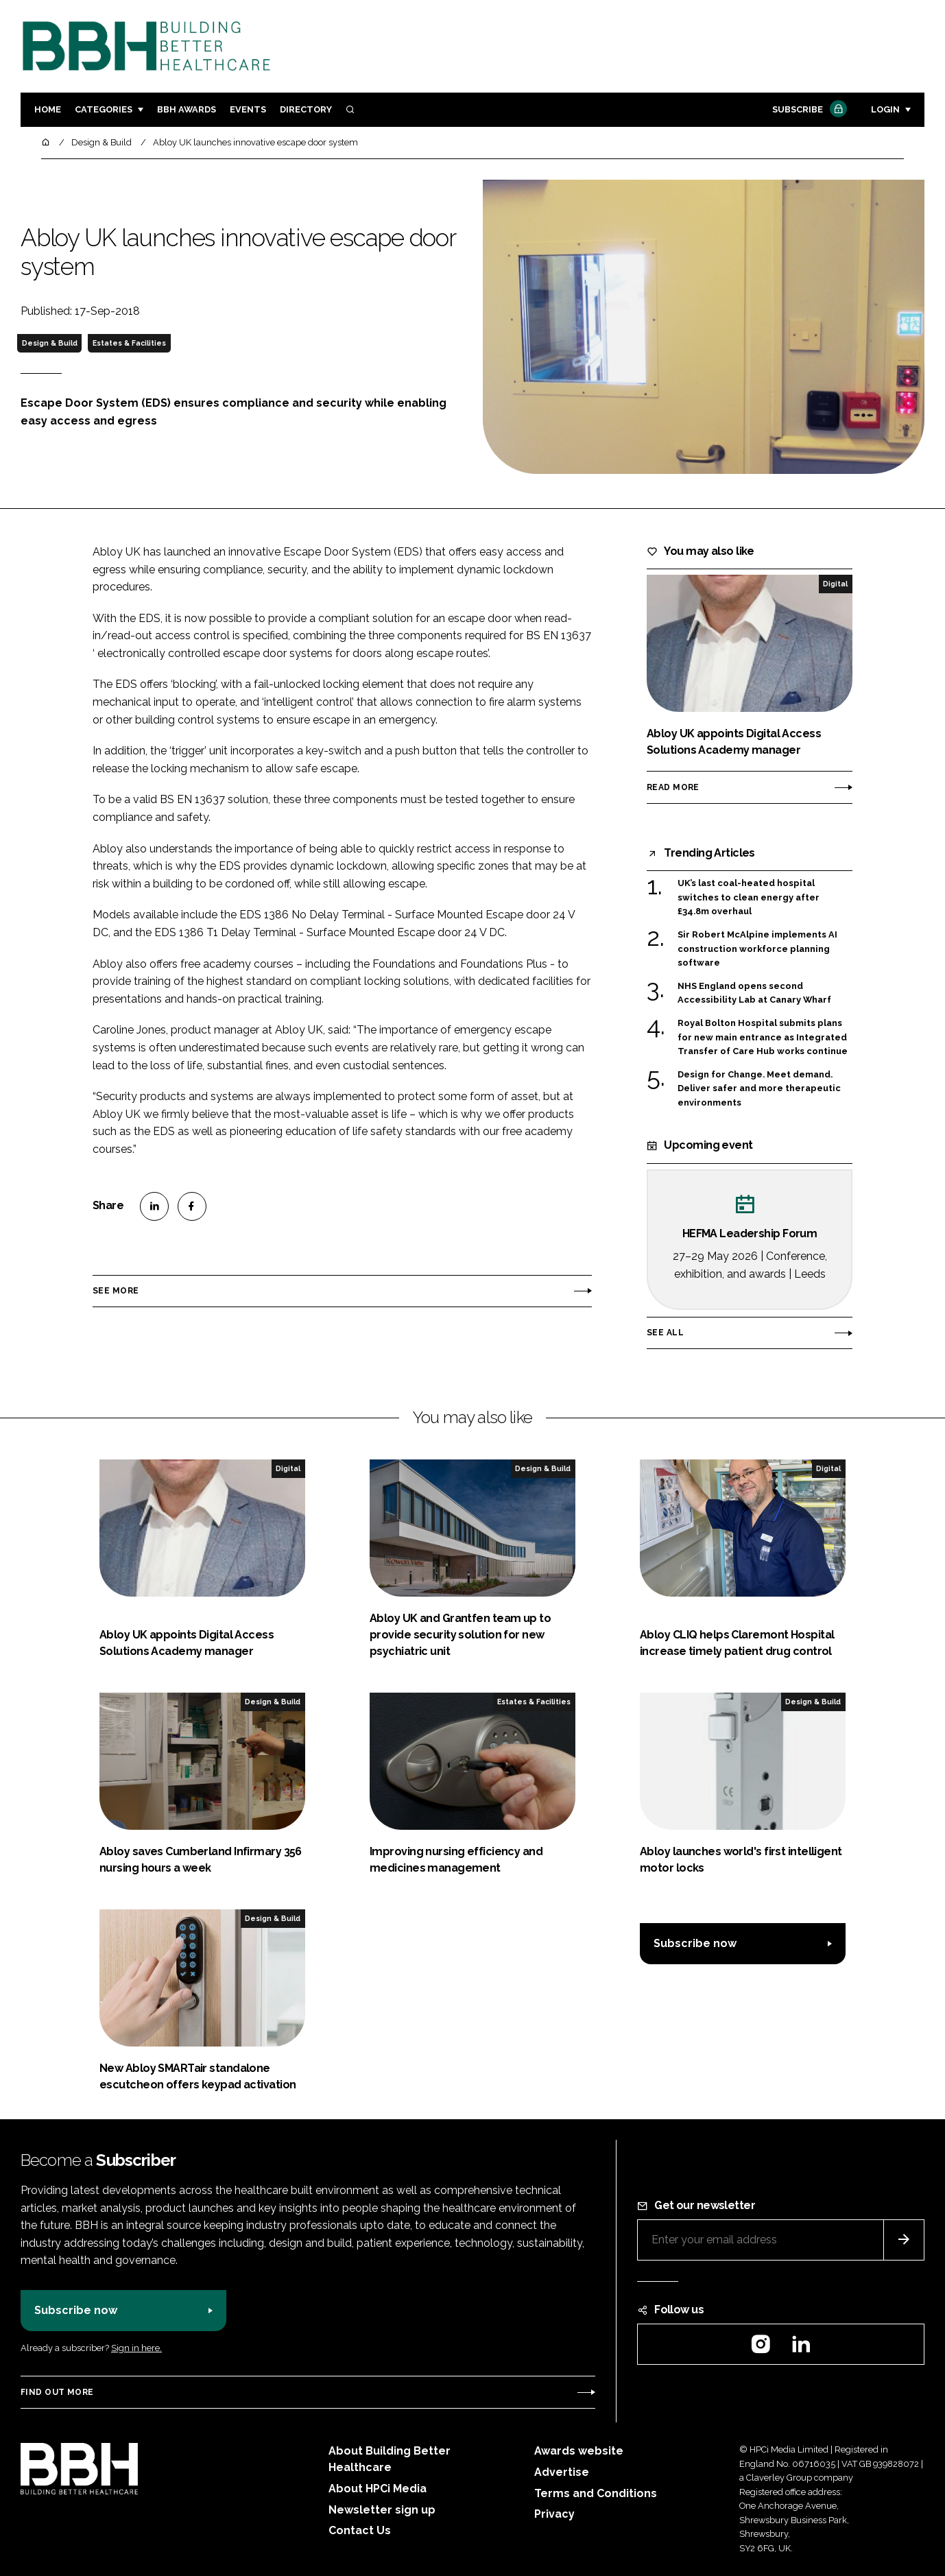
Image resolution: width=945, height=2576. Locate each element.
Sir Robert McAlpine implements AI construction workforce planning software (757, 949)
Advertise (561, 2472)
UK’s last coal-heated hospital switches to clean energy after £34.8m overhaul (749, 897)
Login (885, 109)
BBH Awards (186, 109)
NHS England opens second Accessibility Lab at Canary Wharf (754, 993)
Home (47, 109)
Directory (306, 109)
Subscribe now (695, 1943)
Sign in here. (136, 2348)
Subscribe (808, 110)
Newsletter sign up (381, 2509)
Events (248, 109)
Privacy (554, 2513)
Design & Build (49, 343)
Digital (835, 584)
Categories (103, 109)
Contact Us (359, 2530)
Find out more (57, 2392)
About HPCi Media (377, 2488)
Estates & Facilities (129, 343)
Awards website (578, 2450)
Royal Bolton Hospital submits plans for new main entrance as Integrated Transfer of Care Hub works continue (763, 1037)
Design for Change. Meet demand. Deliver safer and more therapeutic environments (759, 1089)
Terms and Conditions (595, 2493)
